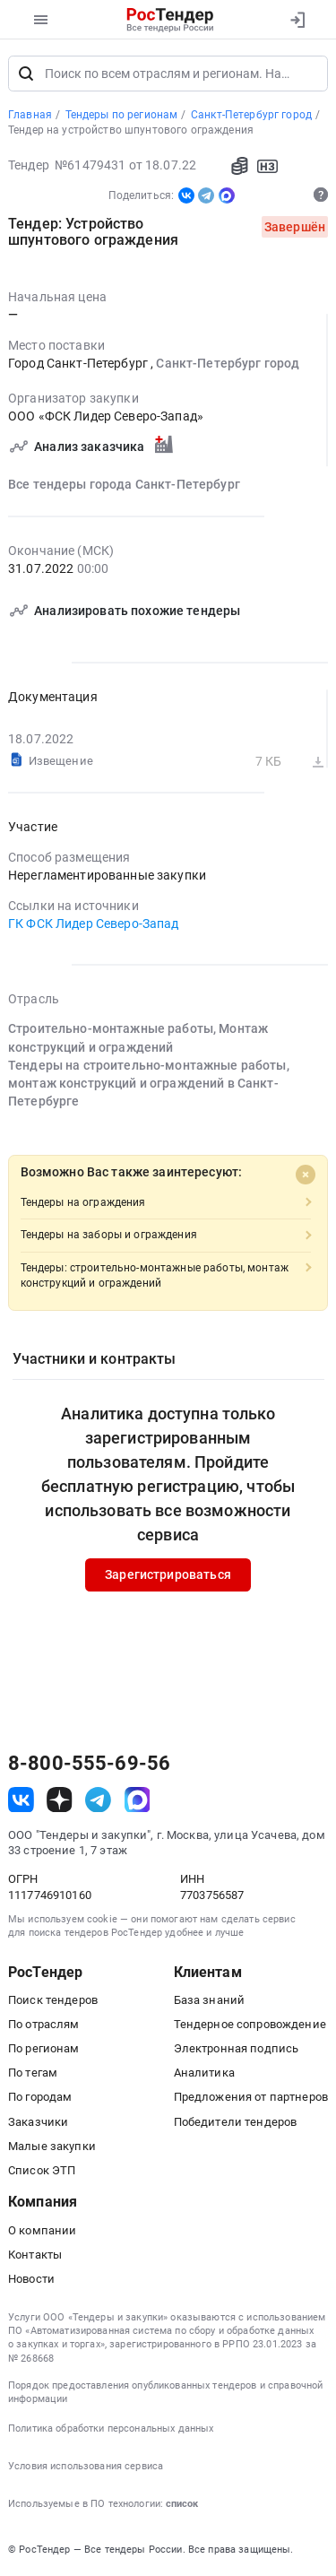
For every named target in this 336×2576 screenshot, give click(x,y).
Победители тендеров (235, 2122)
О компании (42, 2230)
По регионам (44, 2048)
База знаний (210, 2000)
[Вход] (297, 19)
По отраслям (44, 2024)
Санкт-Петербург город (227, 364)
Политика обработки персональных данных (110, 2428)
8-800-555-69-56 (89, 1764)
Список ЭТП (41, 2170)
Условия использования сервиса (85, 2466)
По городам (40, 2097)
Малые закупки (52, 2146)
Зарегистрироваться (168, 1575)
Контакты (35, 2254)
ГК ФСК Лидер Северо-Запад (93, 924)
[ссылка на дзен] (60, 1800)
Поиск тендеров (53, 2000)
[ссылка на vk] (21, 1800)
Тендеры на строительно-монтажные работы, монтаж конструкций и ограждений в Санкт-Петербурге (148, 1084)
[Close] (305, 1175)
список (182, 2505)
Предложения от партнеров (251, 2097)
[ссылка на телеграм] (98, 1800)
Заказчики (38, 2122)
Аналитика (204, 2073)
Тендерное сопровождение (250, 2024)
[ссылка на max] (138, 1800)
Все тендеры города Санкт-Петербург (124, 484)
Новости (31, 2278)
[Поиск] (26, 73)
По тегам (32, 2073)
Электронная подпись (236, 2048)
